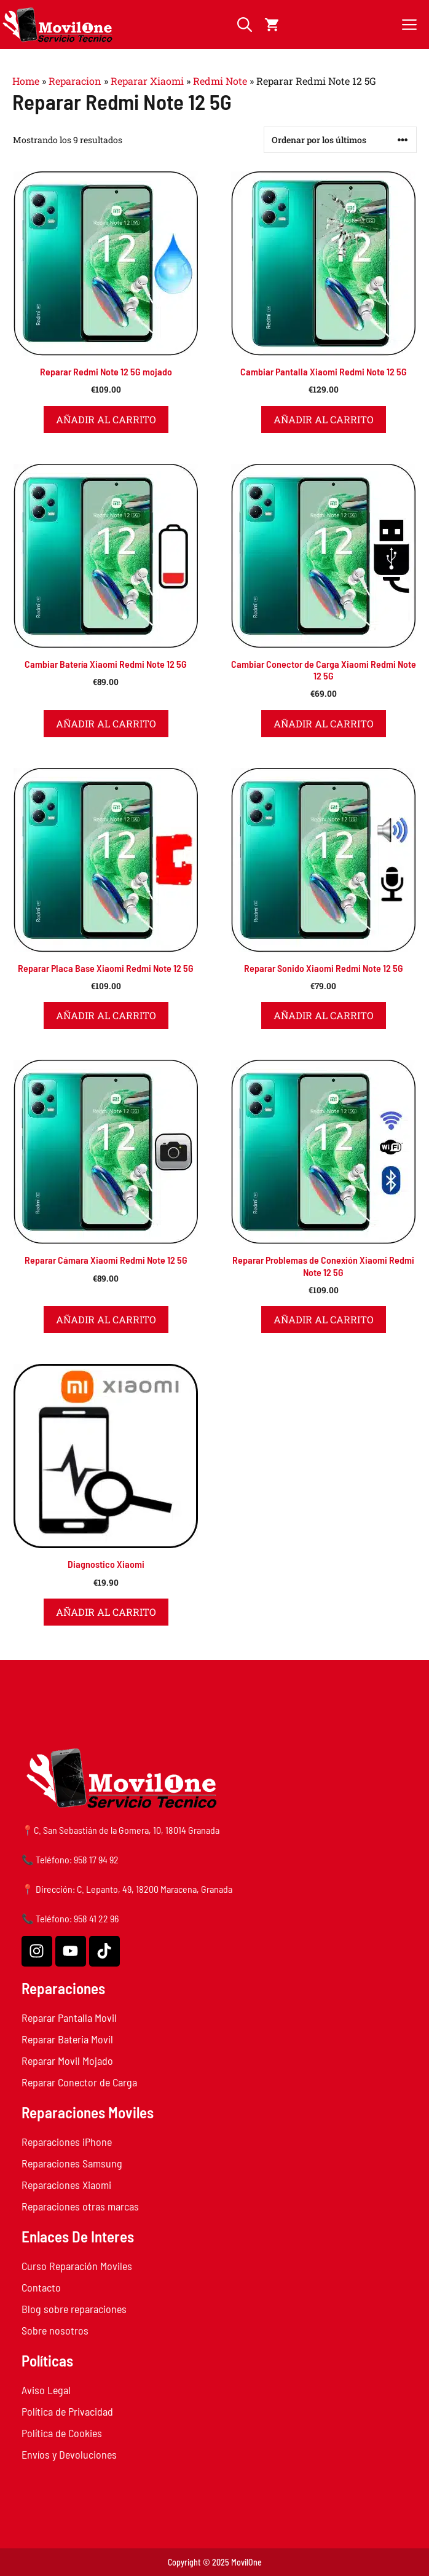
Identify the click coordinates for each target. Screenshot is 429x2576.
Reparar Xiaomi (147, 80)
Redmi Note (220, 80)
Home (25, 80)
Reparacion (75, 80)
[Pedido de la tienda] (340, 140)
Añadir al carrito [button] (106, 419)
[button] (244, 24)
